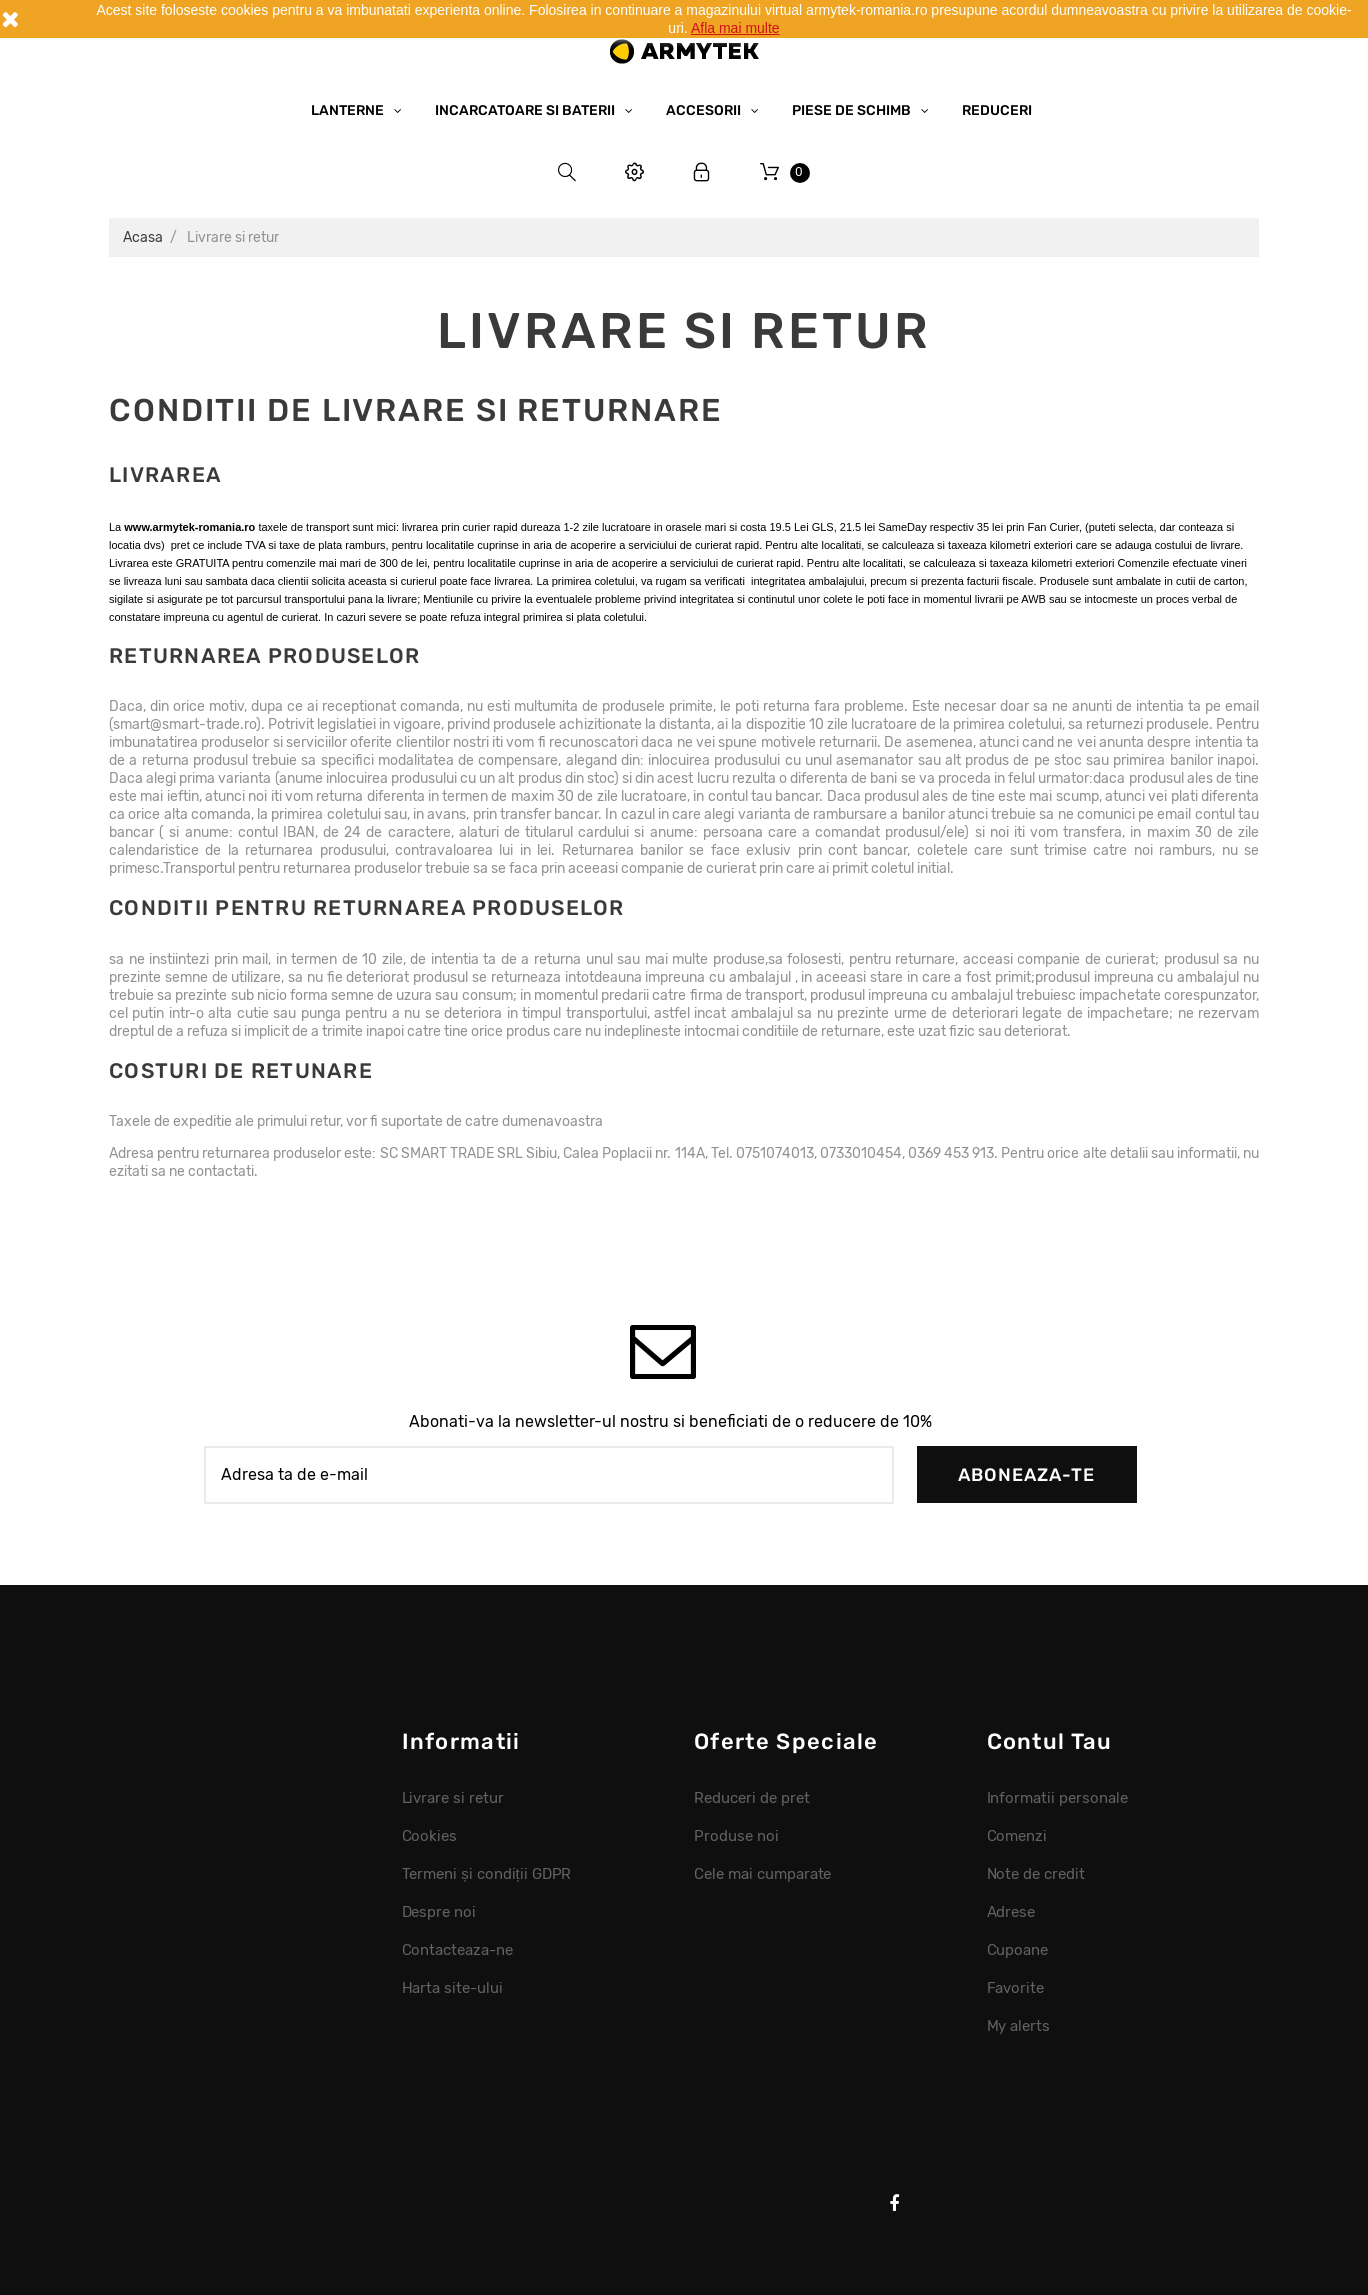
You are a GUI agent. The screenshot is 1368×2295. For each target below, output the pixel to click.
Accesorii (705, 110)
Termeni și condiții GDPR (487, 1874)
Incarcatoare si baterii (526, 110)
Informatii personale (1057, 1798)
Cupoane (1018, 1950)
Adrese (1011, 1912)
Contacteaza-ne (458, 1950)
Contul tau (1050, 1741)
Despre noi (439, 1912)
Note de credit (1036, 1874)
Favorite (1016, 1988)
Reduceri (997, 110)
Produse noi (736, 1836)
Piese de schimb (853, 110)
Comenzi (1017, 1836)
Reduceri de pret (752, 1798)
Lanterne (349, 110)
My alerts (1019, 2026)
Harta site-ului (453, 1988)
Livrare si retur (453, 1798)
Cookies (430, 1836)
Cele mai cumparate (762, 1874)
